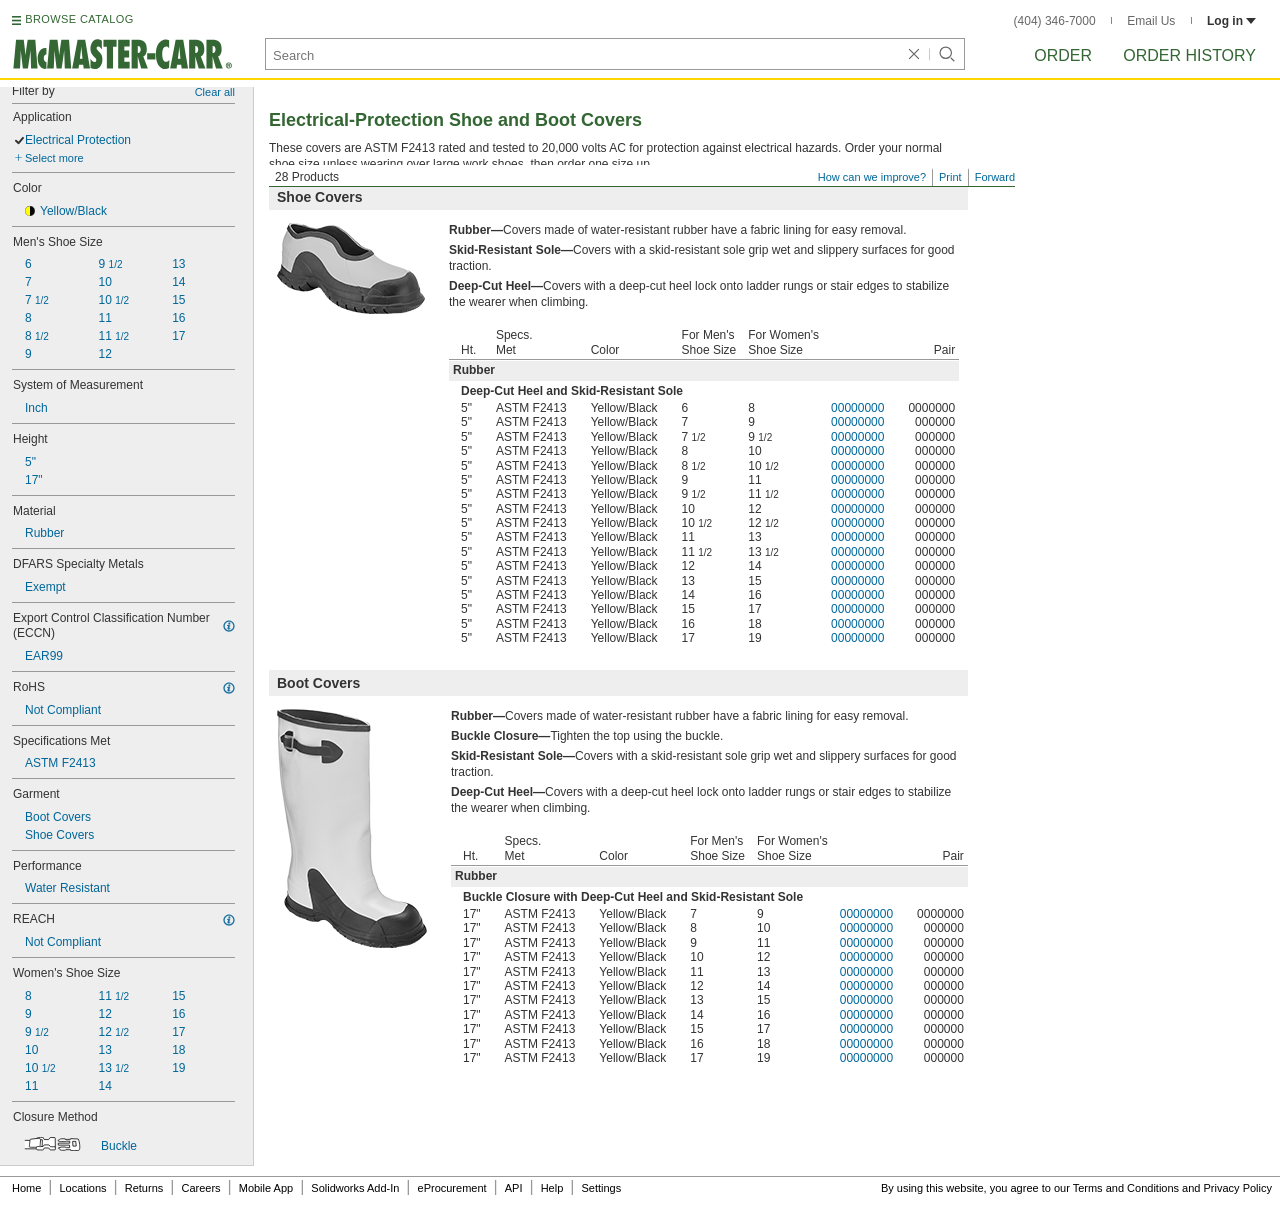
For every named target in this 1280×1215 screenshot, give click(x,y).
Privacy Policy (1238, 1188)
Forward (995, 177)
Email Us (1151, 21)
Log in (1231, 21)
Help (552, 1188)
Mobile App (266, 1188)
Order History (1189, 55)
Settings (601, 1188)
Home (26, 1188)
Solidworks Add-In (355, 1188)
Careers (200, 1188)
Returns (144, 1188)
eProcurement (452, 1188)
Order (1063, 55)
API (514, 1188)
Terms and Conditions (1126, 1188)
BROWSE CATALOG (79, 19)
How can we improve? (872, 177)
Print (950, 177)
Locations (83, 1188)
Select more (54, 158)
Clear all (215, 92)
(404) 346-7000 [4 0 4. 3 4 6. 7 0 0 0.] (1055, 21)
